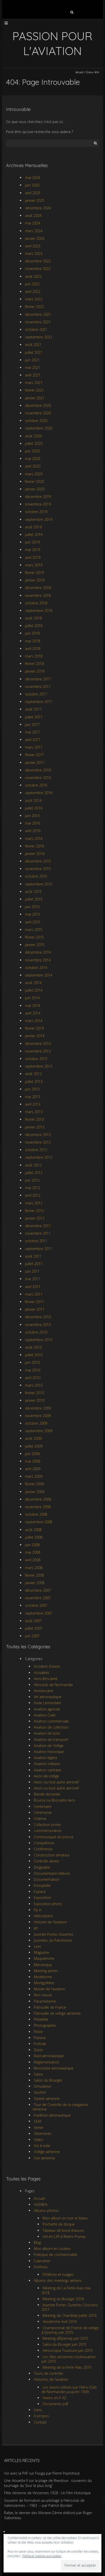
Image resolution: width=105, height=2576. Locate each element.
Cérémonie (43, 1812)
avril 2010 (32, 1377)
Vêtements (42, 2133)
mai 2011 (32, 1278)
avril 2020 (32, 466)
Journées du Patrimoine (53, 1940)
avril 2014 (32, 1013)
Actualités (41, 1672)
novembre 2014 (38, 960)
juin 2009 (32, 1453)
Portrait (40, 2043)
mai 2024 (32, 223)
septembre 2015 (38, 884)
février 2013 (34, 1119)
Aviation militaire (47, 1763)
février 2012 (34, 1210)
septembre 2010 (38, 1339)
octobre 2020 (36, 420)
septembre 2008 (38, 1521)
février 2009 (34, 1483)
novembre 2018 (38, 595)
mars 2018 (33, 656)
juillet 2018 (33, 625)
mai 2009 (32, 1461)
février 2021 (34, 390)
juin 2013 (32, 1089)
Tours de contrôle (48, 2373)
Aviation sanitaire (47, 1770)
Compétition (44, 1843)
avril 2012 (32, 1195)
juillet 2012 (33, 1172)
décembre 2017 (38, 679)
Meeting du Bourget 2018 (63, 2298)
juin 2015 (32, 906)
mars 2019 (33, 565)
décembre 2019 (38, 496)
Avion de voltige (46, 1776)
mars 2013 (33, 1111)
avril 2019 (32, 557)
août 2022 (33, 276)
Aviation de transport (51, 1739)
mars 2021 (33, 382)
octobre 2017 (36, 694)
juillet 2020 (33, 443)
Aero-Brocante (46, 1678)
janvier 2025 (34, 200)
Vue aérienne (44, 2158)
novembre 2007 (38, 1597)
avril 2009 (32, 1468)
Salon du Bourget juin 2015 (65, 2344)
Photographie (45, 2025)
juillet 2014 (33, 990)
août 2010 (33, 1347)
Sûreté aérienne (47, 2098)
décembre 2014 (38, 952)
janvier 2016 (34, 853)
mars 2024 (33, 230)
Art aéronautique (47, 1696)
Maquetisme (44, 1958)
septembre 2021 (38, 337)
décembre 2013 (38, 1043)
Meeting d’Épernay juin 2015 (65, 2338)
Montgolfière (44, 1982)
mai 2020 (32, 458)
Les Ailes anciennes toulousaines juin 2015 (68, 2359)
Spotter (40, 2092)
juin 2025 (32, 185)
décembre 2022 (38, 261)
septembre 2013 (38, 1066)
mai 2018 (32, 641)
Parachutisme (45, 2001)
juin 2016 (32, 815)
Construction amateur (52, 1855)
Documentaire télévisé (52, 1873)
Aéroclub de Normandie (53, 1684)
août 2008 (33, 1529)
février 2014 (34, 1028)
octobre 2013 (36, 1058)
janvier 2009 (34, 1491)
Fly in (38, 1909)
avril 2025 (32, 192)
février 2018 (34, 663)
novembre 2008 (38, 1506)
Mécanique (43, 1964)
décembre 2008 (38, 1499)
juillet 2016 (33, 808)
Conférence (43, 1849)
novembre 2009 (38, 1415)
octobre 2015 (36, 876)
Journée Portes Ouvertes (53, 1934)
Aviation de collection (51, 1727)
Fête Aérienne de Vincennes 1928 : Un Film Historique (47, 2492)
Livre (37, 1946)
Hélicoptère (43, 1916)
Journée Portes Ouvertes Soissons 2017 (69, 2307)
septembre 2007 (38, 1613)
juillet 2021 (33, 352)
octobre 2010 (36, 1332)
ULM (37, 2121)
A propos (41, 2415)
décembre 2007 (38, 1590)
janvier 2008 (34, 1582)
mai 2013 (32, 1096)
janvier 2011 (34, 1309)
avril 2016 (32, 830)
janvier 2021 (34, 398)
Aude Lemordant (47, 1702)
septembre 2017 (38, 701)
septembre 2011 (38, 1248)
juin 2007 (32, 1635)
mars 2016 (33, 838)
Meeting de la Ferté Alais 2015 (67, 2367)
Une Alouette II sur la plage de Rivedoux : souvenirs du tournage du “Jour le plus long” (48, 2483)
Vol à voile (42, 2145)
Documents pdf (55, 2403)
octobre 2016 (36, 785)
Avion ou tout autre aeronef (56, 1788)
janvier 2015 (34, 944)
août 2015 (33, 891)
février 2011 (34, 1301)
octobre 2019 (36, 511)
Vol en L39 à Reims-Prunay (64, 2236)
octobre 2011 (36, 1240)
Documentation (46, 1879)
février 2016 (34, 846)
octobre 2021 (36, 329)
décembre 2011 (38, 1225)
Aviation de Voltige (49, 1745)
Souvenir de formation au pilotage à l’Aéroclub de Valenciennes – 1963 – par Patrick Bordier (44, 2503)
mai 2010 (32, 1370)
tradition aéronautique (52, 2115)
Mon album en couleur (52, 2248)
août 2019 (33, 527)
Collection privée (47, 1824)
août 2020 (33, 436)
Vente (38, 2127)
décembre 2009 (38, 1408)
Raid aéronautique (49, 2055)
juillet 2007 (33, 1628)
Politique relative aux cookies (41, 2556)
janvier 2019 (34, 580)
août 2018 (33, 618)
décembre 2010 (38, 1316)
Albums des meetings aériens (58, 2280)
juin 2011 (32, 1271)
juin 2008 (32, 1544)
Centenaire (42, 1806)
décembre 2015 (38, 861)
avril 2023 (32, 246)
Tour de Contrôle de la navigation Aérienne (60, 2107)
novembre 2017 (38, 686)
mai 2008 (32, 1552)
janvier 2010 (34, 1400)
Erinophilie (42, 1885)
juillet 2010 (33, 1354)
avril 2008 (32, 1559)
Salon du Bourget (48, 2080)
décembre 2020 (38, 405)
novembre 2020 (38, 413)
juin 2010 (32, 1362)
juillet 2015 (33, 899)
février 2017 (34, 754)
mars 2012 (33, 1203)
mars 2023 (33, 253)
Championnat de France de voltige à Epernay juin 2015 (70, 2330)
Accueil (79, 72)
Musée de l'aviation (49, 1988)
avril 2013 (32, 1104)
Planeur (40, 2037)
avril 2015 (32, 922)
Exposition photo (48, 1903)
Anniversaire (43, 1690)
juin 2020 (32, 451)
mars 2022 (33, 299)
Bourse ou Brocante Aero (54, 1800)
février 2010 (34, 1392)
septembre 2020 (38, 428)
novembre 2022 (38, 268)
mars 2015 (33, 929)
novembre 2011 (38, 1233)
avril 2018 (32, 648)
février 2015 (34, 937)
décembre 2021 (38, 314)
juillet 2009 (33, 1446)
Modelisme (43, 1976)
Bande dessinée (47, 1794)
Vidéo (38, 2139)
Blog (37, 2242)
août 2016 (33, 800)
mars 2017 (33, 747)
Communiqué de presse (53, 1837)
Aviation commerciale (51, 1721)
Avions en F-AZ (54, 2397)
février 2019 (34, 572)
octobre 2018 (36, 603)
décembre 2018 (38, 587)
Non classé (43, 1995)
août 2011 (33, 1256)
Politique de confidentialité (55, 2254)
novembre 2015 (38, 868)
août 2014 (33, 982)
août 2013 (33, 1073)
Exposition (42, 1897)
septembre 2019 (38, 519)
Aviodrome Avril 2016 (60, 2321)
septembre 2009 (38, 1430)
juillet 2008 (33, 1537)
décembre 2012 (38, 1134)
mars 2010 (33, 1385)
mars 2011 (33, 1294)
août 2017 (33, 709)
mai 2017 (32, 732)
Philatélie (41, 2019)
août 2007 (33, 1620)
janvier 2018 (34, 671)
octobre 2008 (36, 1514)
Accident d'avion (47, 1666)
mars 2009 (33, 1476)
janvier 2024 (34, 238)
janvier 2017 (34, 762)
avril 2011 (32, 1286)
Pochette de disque (59, 2224)
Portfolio (41, 2267)
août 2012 (33, 1165)
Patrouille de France (50, 2007)
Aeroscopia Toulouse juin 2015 (68, 2350)
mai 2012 (32, 1187)
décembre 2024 (38, 208)
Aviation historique (49, 1751)
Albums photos (46, 2210)
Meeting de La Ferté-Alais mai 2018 (66, 2290)
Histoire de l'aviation (50, 1922)
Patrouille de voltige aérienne (57, 2013)
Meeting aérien (46, 1970)
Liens (38, 2409)
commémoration (48, 1830)
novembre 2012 (38, 1142)
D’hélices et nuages (58, 2274)
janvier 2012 (34, 1218)
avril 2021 (32, 375)
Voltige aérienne (47, 2151)
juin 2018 (32, 633)
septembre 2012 (38, 1157)
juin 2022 (32, 284)
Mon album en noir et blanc (65, 2218)
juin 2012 (32, 1180)
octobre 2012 (36, 1149)
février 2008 (34, 1575)
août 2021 (33, 344)
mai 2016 (32, 823)
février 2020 (34, 481)
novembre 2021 (38, 322)
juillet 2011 (33, 1263)
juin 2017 (32, 724)
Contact (40, 2422)
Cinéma (40, 1818)
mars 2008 (33, 1567)
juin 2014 (32, 997)
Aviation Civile (45, 1715)
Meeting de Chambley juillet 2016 (69, 2315)
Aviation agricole (47, 1709)
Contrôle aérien (46, 1861)
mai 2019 (32, 549)
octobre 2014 (36, 967)
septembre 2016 (38, 792)
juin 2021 (32, 360)
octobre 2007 (36, 1605)
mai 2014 (32, 1005)
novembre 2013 (38, 1051)
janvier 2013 (34, 1127)
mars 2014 (33, 1020)
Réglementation (46, 2062)
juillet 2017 (33, 717)
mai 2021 (32, 367)
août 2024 (33, 215)
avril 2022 (32, 291)
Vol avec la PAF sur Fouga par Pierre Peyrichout (42, 2473)
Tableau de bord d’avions (63, 2230)
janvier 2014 (34, 1035)
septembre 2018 (38, 610)
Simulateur (42, 2086)
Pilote (38, 2031)
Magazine (41, 1952)
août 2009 (33, 1438)
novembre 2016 (38, 777)
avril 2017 (32, 739)
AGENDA (40, 2204)
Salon (38, 2074)
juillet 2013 (33, 1081)
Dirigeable (42, 1867)
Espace (40, 1891)
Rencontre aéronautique (53, 2068)
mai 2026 (32, 177)
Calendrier (42, 2260)
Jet (36, 1928)
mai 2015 (32, 914)
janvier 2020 (34, 489)
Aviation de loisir (47, 1733)
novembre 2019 (38, 504)
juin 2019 (32, 542)
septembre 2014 (38, 975)
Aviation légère (45, 1757)
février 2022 (34, 306)
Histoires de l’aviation (51, 2379)
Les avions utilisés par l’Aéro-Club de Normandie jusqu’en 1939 (69, 2389)
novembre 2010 (38, 1324)
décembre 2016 (38, 770)
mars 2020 (33, 474)
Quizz (38, 2049)
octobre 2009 (36, 1423)
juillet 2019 (33, 534)
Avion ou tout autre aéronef (56, 1782)
